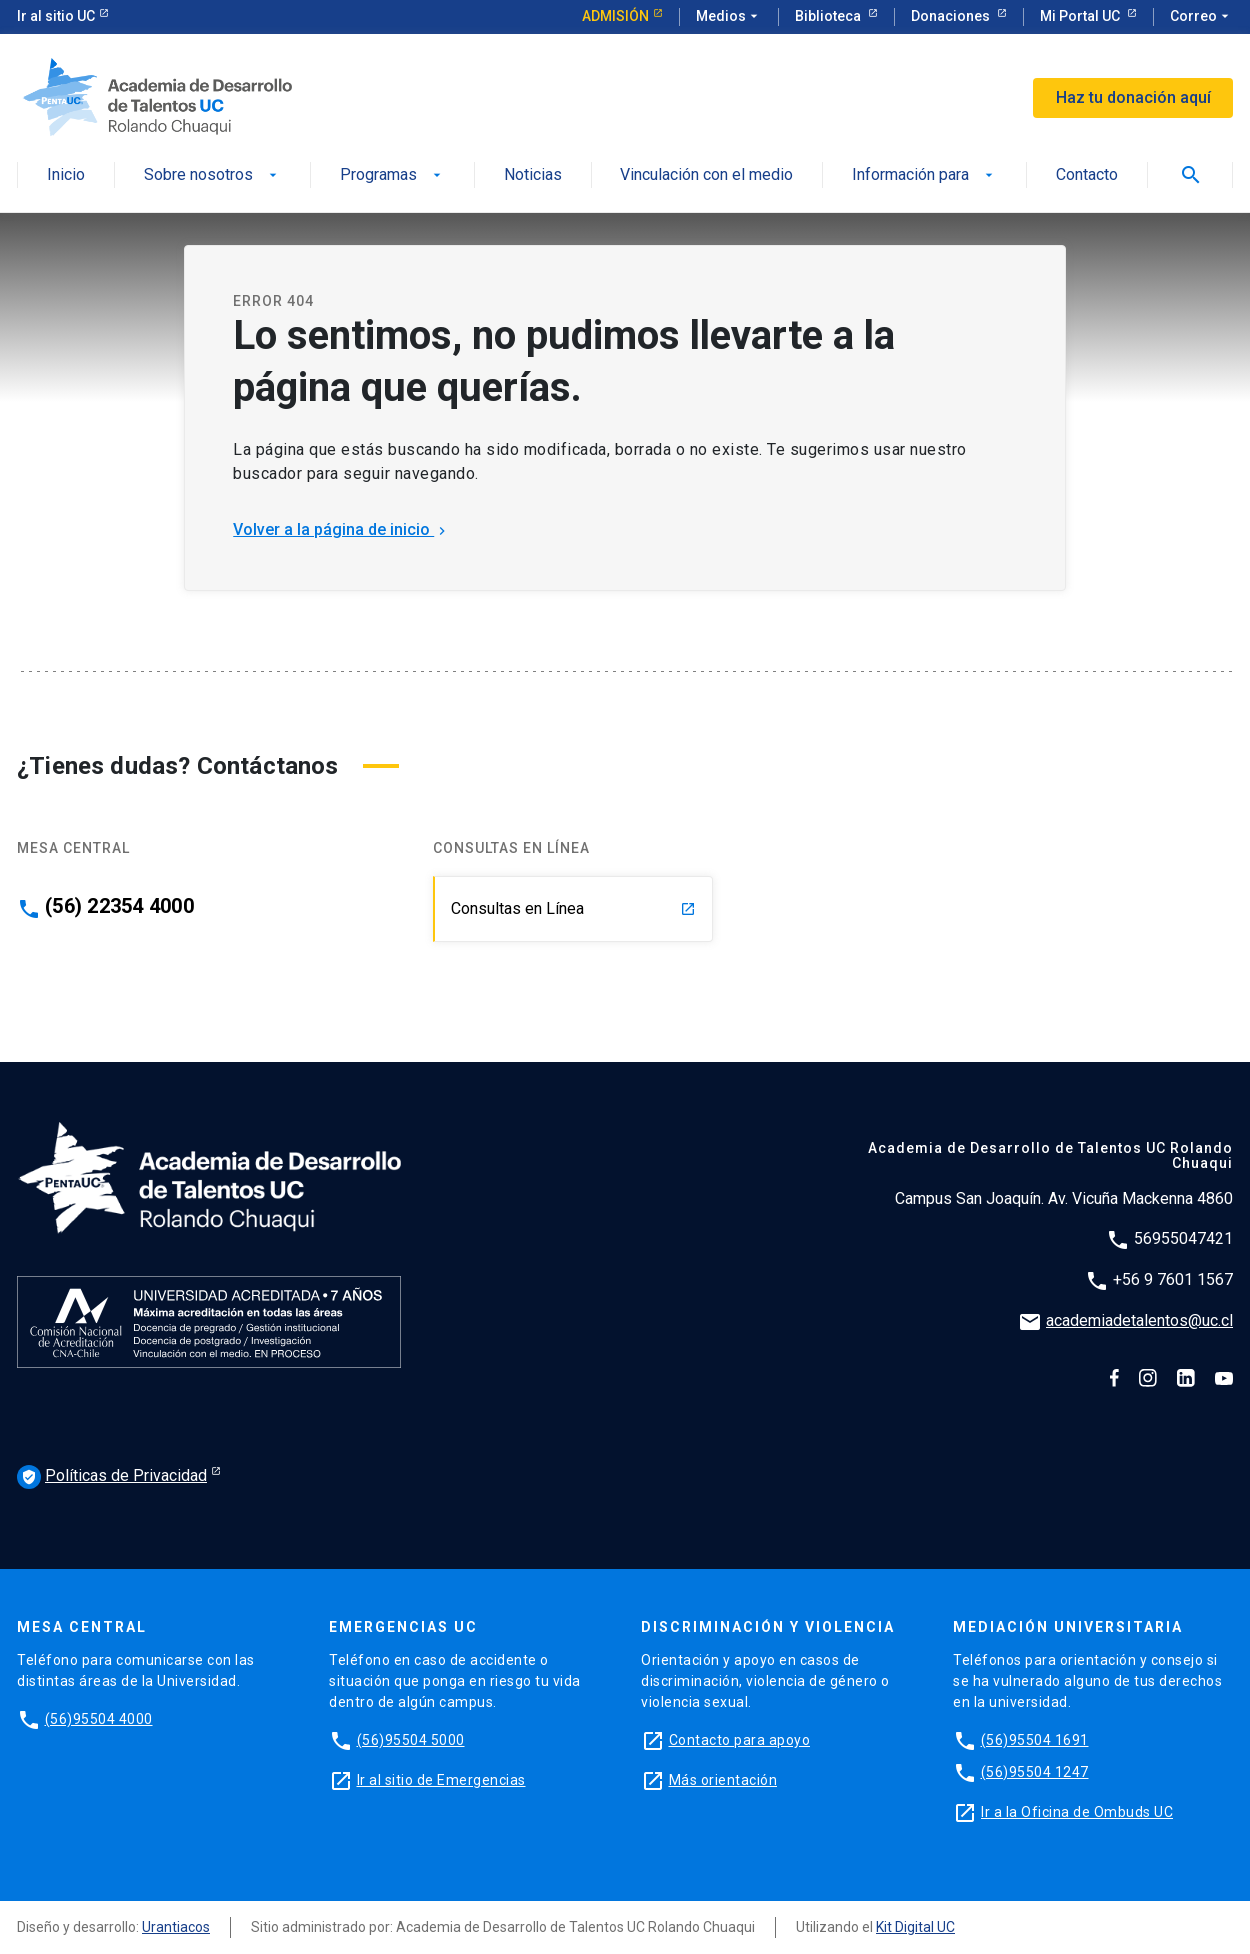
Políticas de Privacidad (112, 1477)
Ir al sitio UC (56, 16)
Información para (924, 175)
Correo (1201, 17)
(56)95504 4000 (99, 1719)
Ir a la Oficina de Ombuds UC (1077, 1812)
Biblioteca (829, 16)
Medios (729, 17)
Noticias (533, 175)
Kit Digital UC (915, 1927)
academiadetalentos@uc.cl (1139, 1320)
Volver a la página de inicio (341, 529)
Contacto (1087, 175)
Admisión (615, 16)
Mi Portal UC (1081, 16)
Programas (392, 175)
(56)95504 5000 (411, 1740)
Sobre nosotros (212, 175)
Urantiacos (176, 1927)
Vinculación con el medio (706, 175)
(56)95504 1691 (1035, 1740)
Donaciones (952, 16)
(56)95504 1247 (1035, 1772)
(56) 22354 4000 (119, 906)
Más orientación (723, 1780)
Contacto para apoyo (740, 1740)
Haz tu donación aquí (1133, 97)
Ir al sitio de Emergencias (441, 1780)
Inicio (66, 175)
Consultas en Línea (573, 908)
